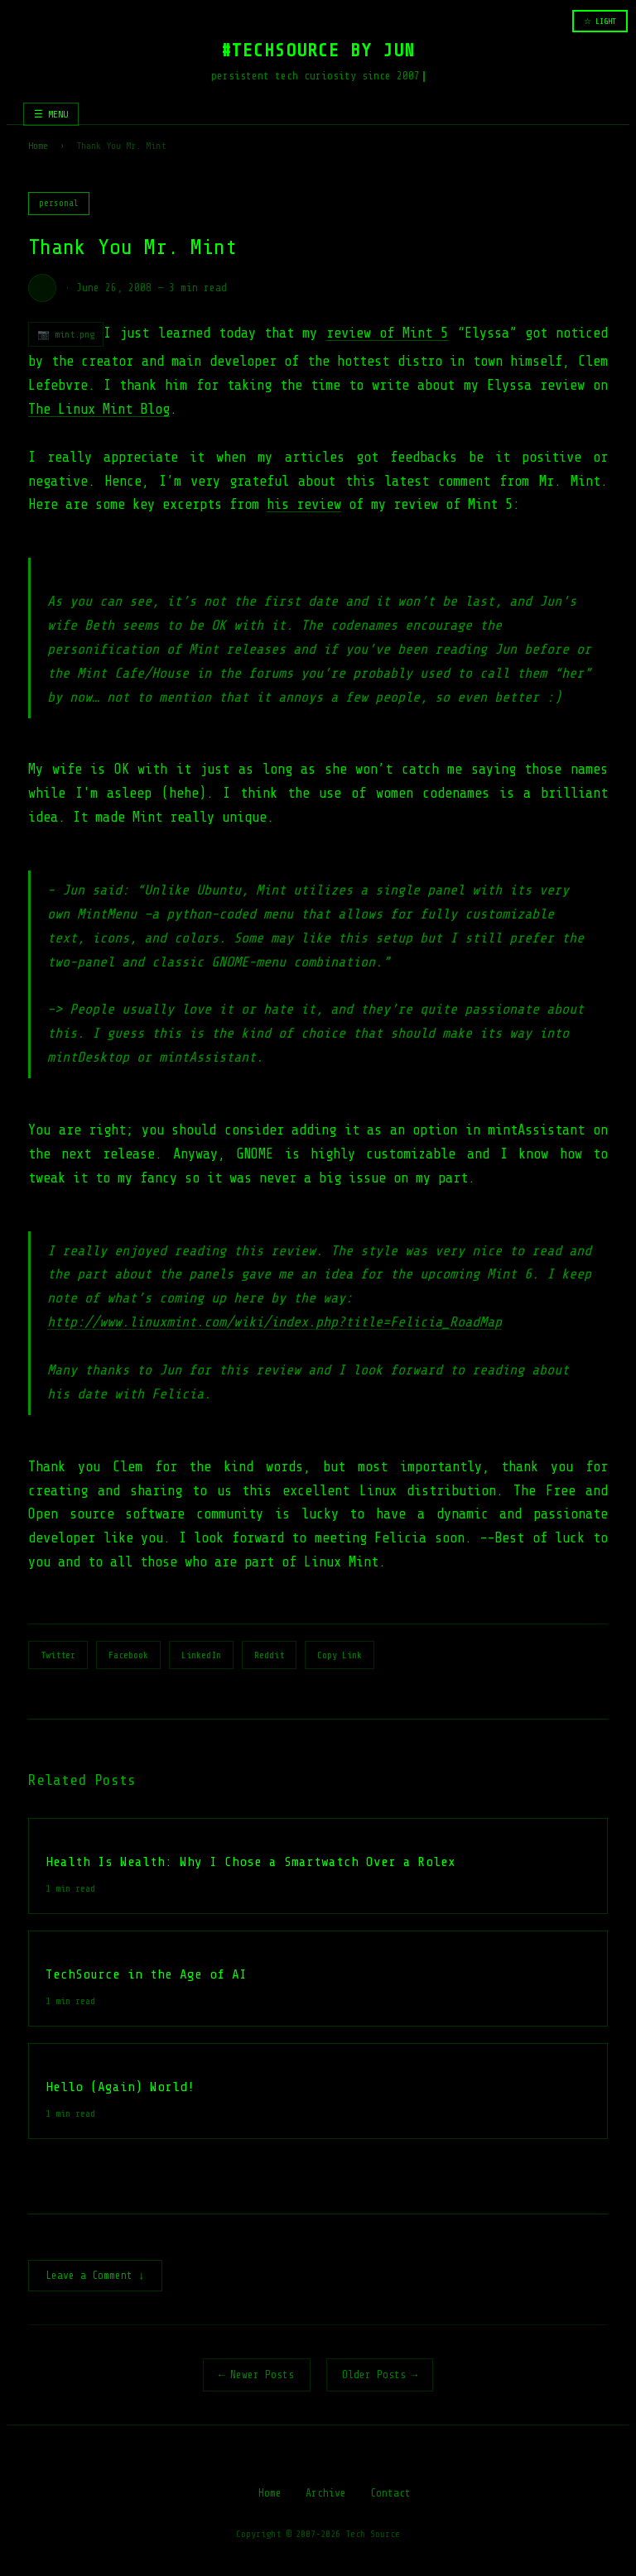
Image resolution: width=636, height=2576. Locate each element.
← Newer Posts (257, 2376)
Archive (326, 2494)
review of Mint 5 (387, 333)
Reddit (269, 1655)
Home (38, 145)
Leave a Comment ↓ (95, 2277)
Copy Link (339, 1655)
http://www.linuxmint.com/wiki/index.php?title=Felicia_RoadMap (274, 1322)
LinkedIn (201, 1655)
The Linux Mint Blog (99, 409)
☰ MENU (51, 114)
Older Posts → (380, 2376)
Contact (390, 2494)
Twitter (58, 1655)
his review (304, 504)
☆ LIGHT (600, 21)
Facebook (128, 1655)
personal (59, 203)
